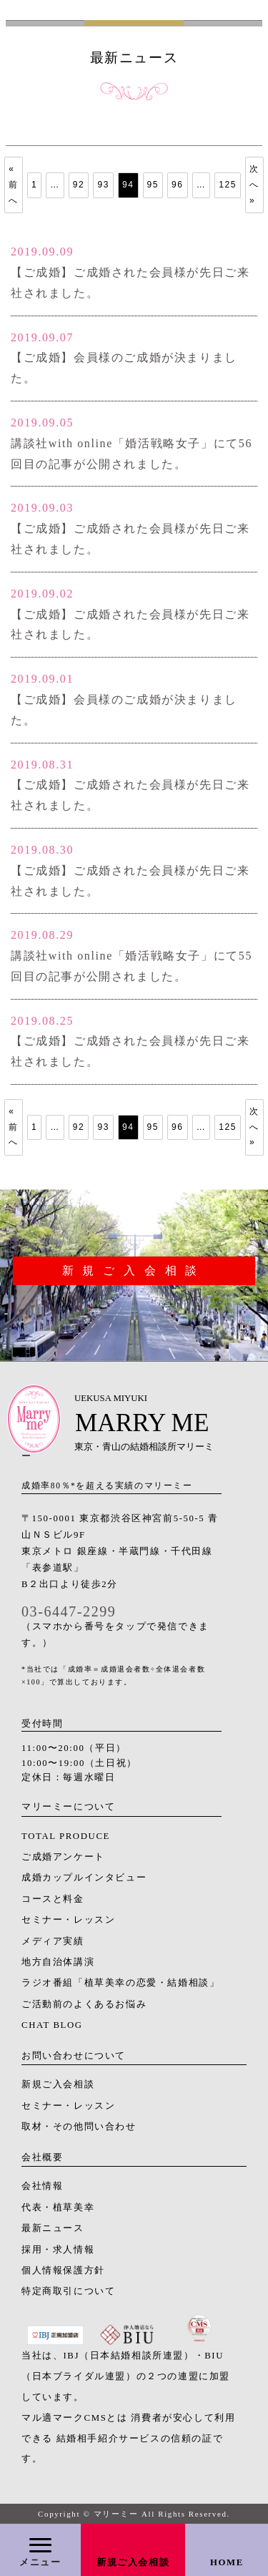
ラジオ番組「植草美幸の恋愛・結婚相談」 (120, 1983)
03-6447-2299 (68, 1611)
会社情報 (42, 2186)
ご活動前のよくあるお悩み (84, 2004)
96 (178, 185)
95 (153, 185)
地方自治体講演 (57, 1962)
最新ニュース (52, 2228)
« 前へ (14, 184)
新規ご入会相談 (132, 2562)
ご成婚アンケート (63, 1857)
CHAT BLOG (52, 2025)
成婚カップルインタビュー (84, 1878)
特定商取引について (68, 2291)
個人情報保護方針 (63, 2270)
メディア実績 (52, 1941)
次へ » (254, 184)
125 (228, 185)
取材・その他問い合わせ (79, 2127)
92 (79, 185)
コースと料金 (52, 1899)
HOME (227, 2562)
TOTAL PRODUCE (65, 1836)
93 (103, 185)
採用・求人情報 (57, 2250)
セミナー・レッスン (68, 1920)
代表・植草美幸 (57, 2207)
